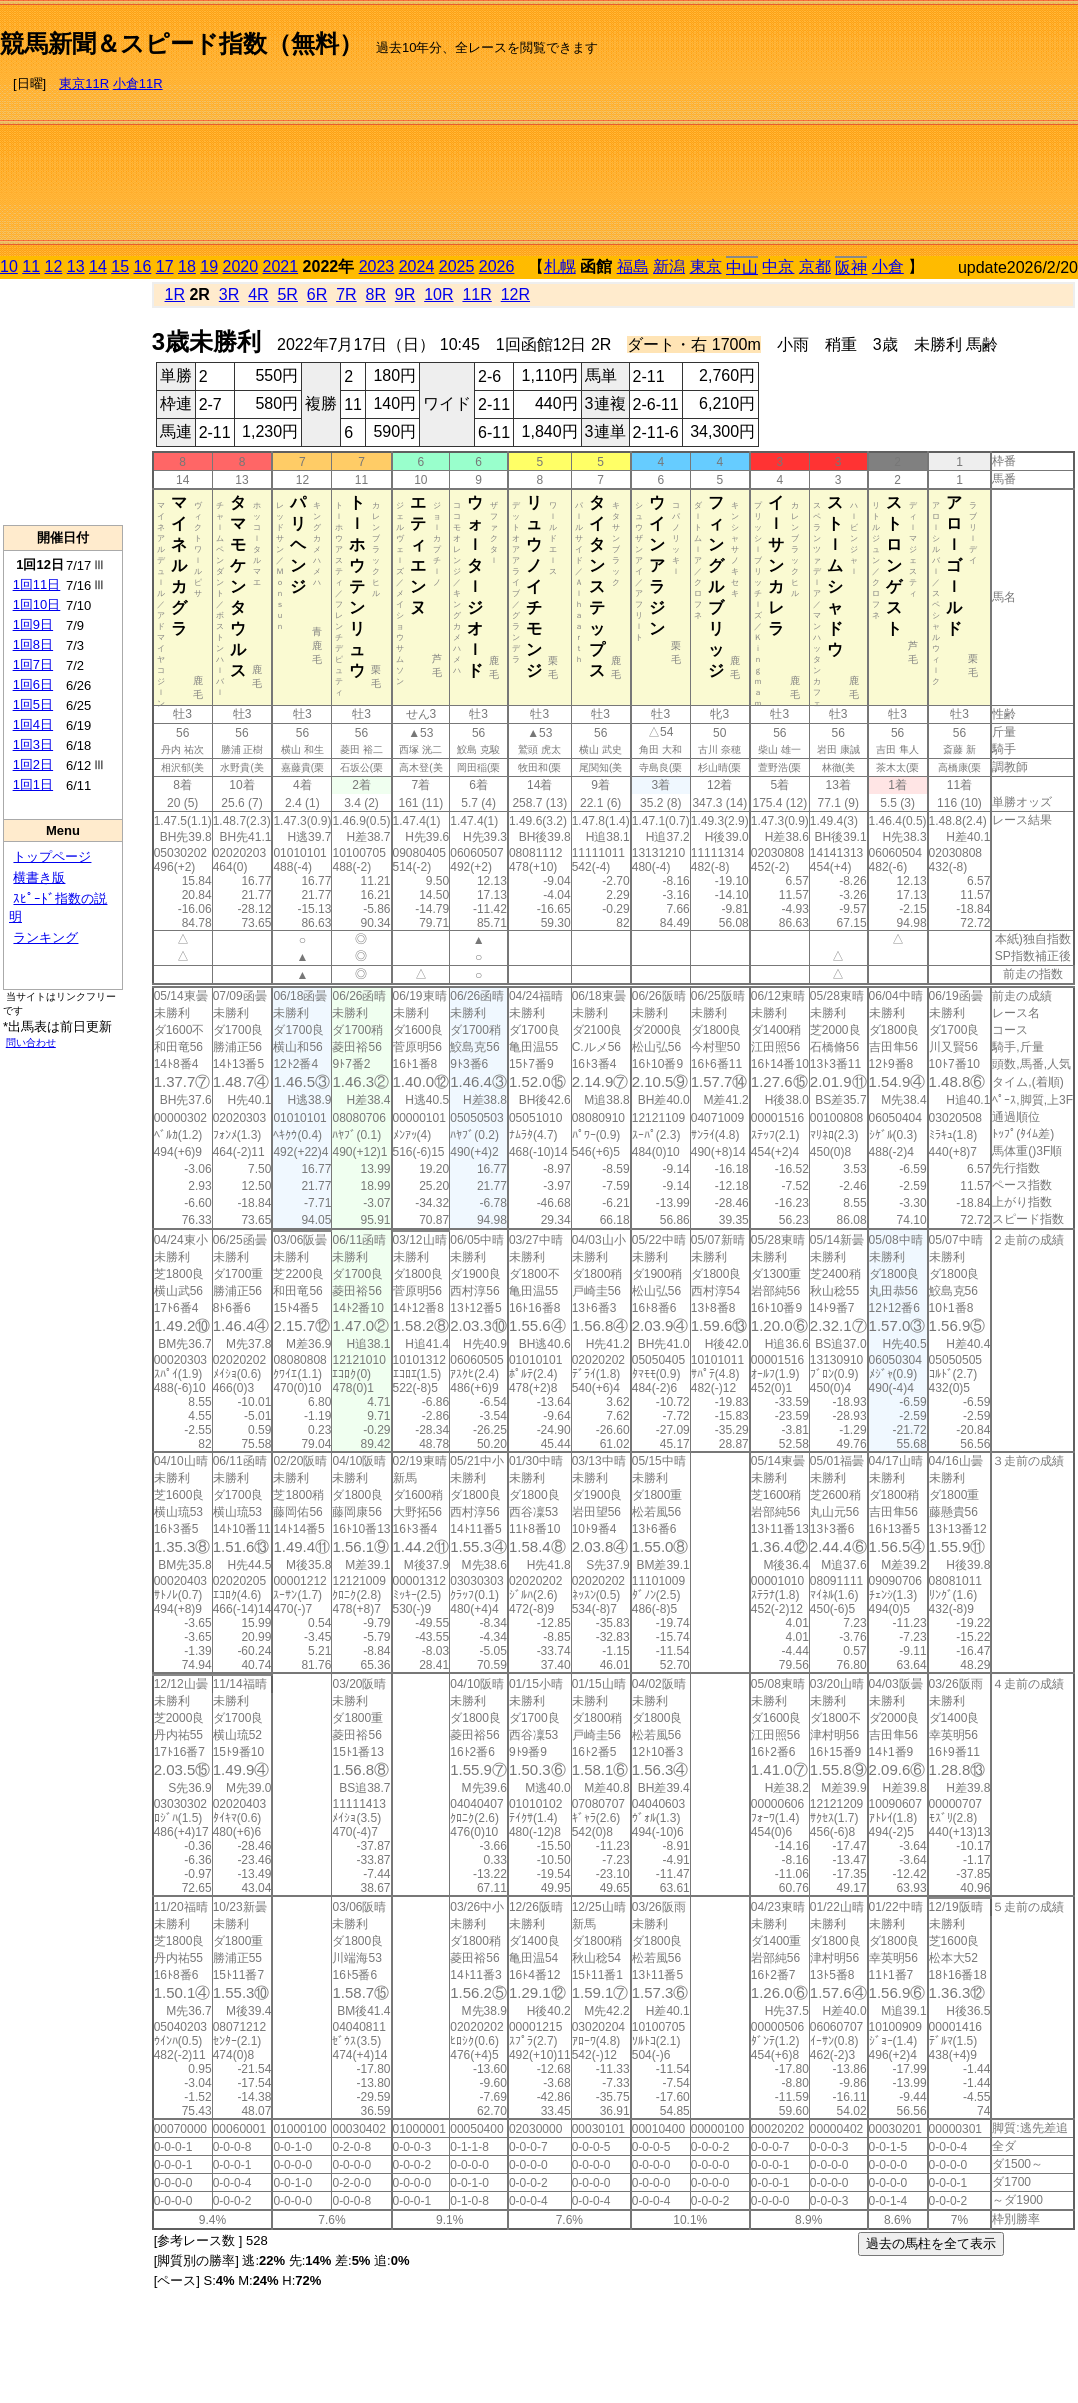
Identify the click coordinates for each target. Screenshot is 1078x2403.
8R (376, 294)
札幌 (560, 266)
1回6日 (33, 684)
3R (229, 294)
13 (76, 266)
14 (98, 266)
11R (476, 294)
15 (120, 266)
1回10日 (37, 604)
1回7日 (33, 664)
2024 (417, 266)
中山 (742, 267)
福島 (633, 266)
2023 (377, 266)
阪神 (851, 267)
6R (317, 294)
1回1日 (33, 784)
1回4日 (33, 724)
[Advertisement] (923, 131)
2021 (281, 266)
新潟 (669, 266)
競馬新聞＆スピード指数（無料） (181, 43)
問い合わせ (31, 1042)
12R (515, 294)
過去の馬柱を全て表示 (931, 2243)
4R (258, 294)
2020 (241, 266)
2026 (497, 266)
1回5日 (33, 704)
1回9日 (33, 624)
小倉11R (138, 83)
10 (9, 266)
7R (346, 294)
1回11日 (37, 584)
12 (54, 266)
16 (143, 266)
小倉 (888, 266)
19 (209, 266)
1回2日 (33, 764)
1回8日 (33, 644)
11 (31, 266)
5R (287, 294)
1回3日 (33, 744)
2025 (457, 266)
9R (405, 294)
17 (165, 266)
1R (175, 294)
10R (438, 294)
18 (187, 266)
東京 (706, 266)
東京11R (84, 83)
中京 (778, 266)
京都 (815, 266)
